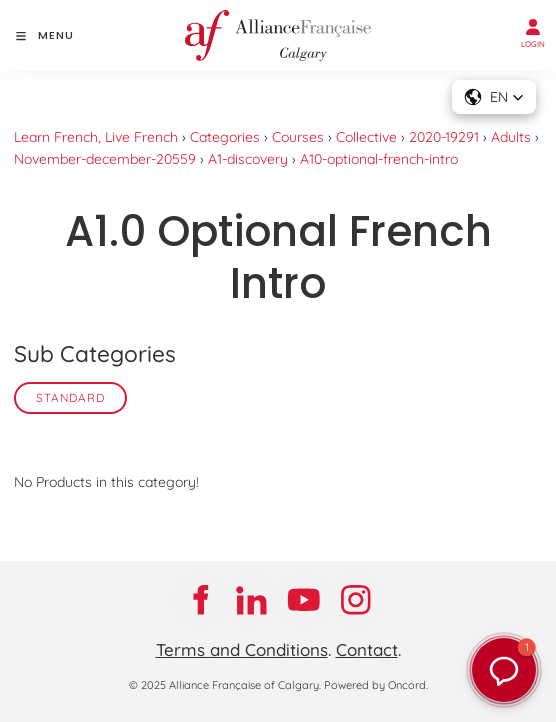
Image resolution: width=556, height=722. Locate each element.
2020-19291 (444, 137)
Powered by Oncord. (376, 685)
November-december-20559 (105, 159)
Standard (70, 397)
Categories (225, 137)
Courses (298, 137)
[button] (504, 670)
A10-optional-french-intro (379, 159)
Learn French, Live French (96, 137)
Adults (511, 137)
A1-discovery (248, 159)
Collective (366, 137)
